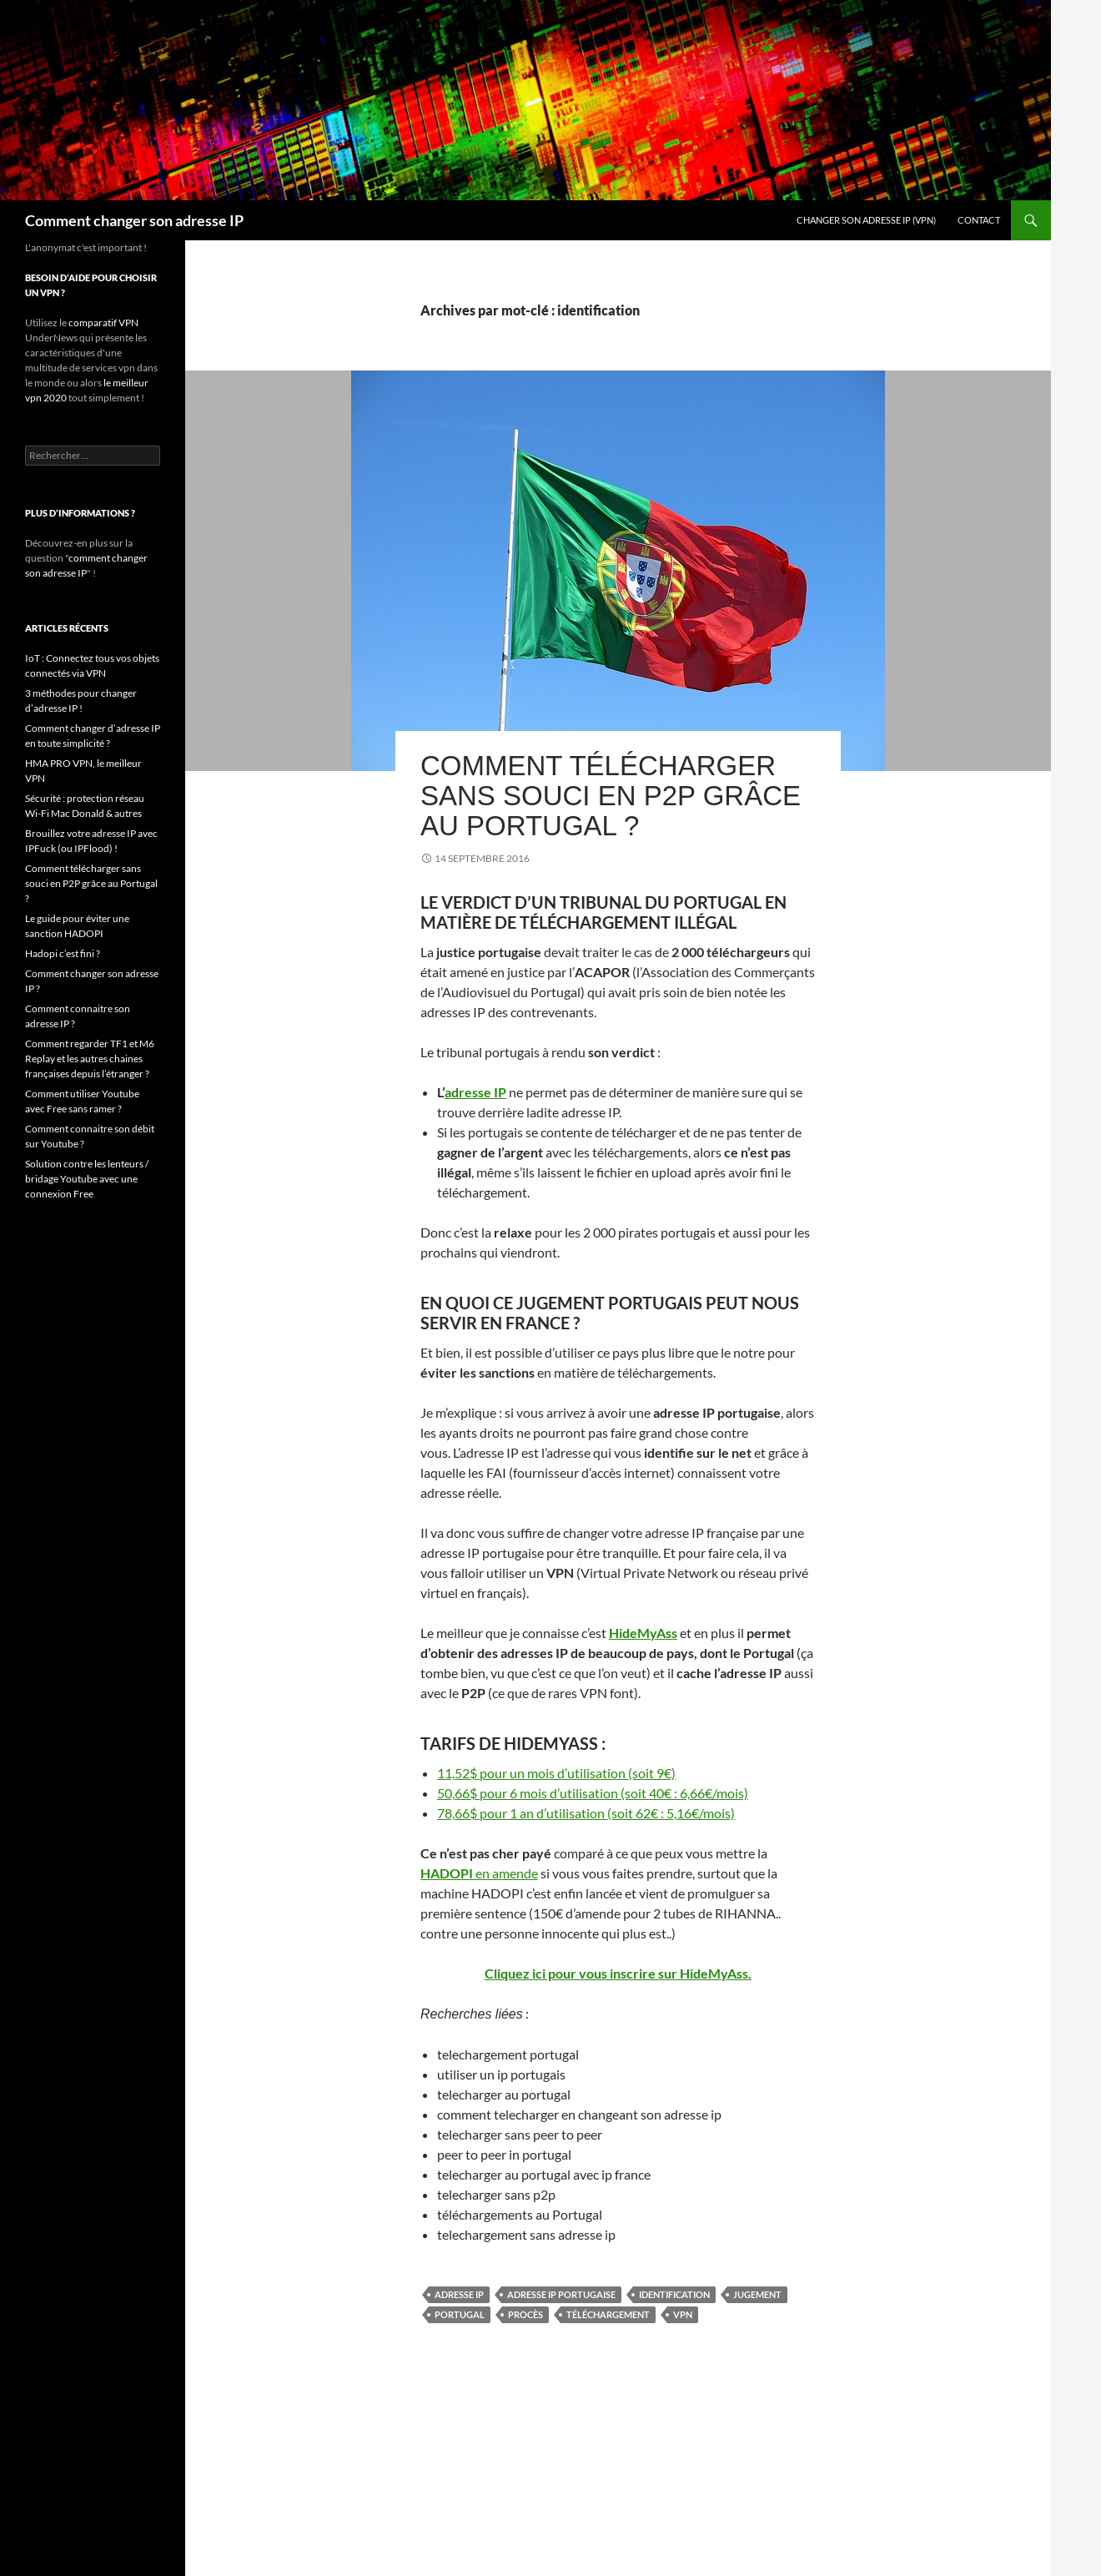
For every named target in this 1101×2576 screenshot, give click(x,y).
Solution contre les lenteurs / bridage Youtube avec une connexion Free (86, 1178)
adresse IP (475, 1092)
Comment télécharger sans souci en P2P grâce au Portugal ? (610, 795)
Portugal (460, 2314)
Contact (979, 219)
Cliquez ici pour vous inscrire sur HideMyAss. (618, 1973)
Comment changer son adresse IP (134, 220)
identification (674, 2294)
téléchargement (608, 2314)
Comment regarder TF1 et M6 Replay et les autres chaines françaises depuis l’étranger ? (89, 1058)
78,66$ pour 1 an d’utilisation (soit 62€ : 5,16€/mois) (586, 1813)
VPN (682, 2314)
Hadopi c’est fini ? (62, 953)
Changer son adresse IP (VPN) (866, 219)
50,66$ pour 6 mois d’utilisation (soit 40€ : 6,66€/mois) (592, 1793)
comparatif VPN (103, 322)
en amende (479, 1873)
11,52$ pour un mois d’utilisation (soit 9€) (556, 1773)
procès (525, 2314)
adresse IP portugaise (561, 2294)
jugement (757, 2294)
